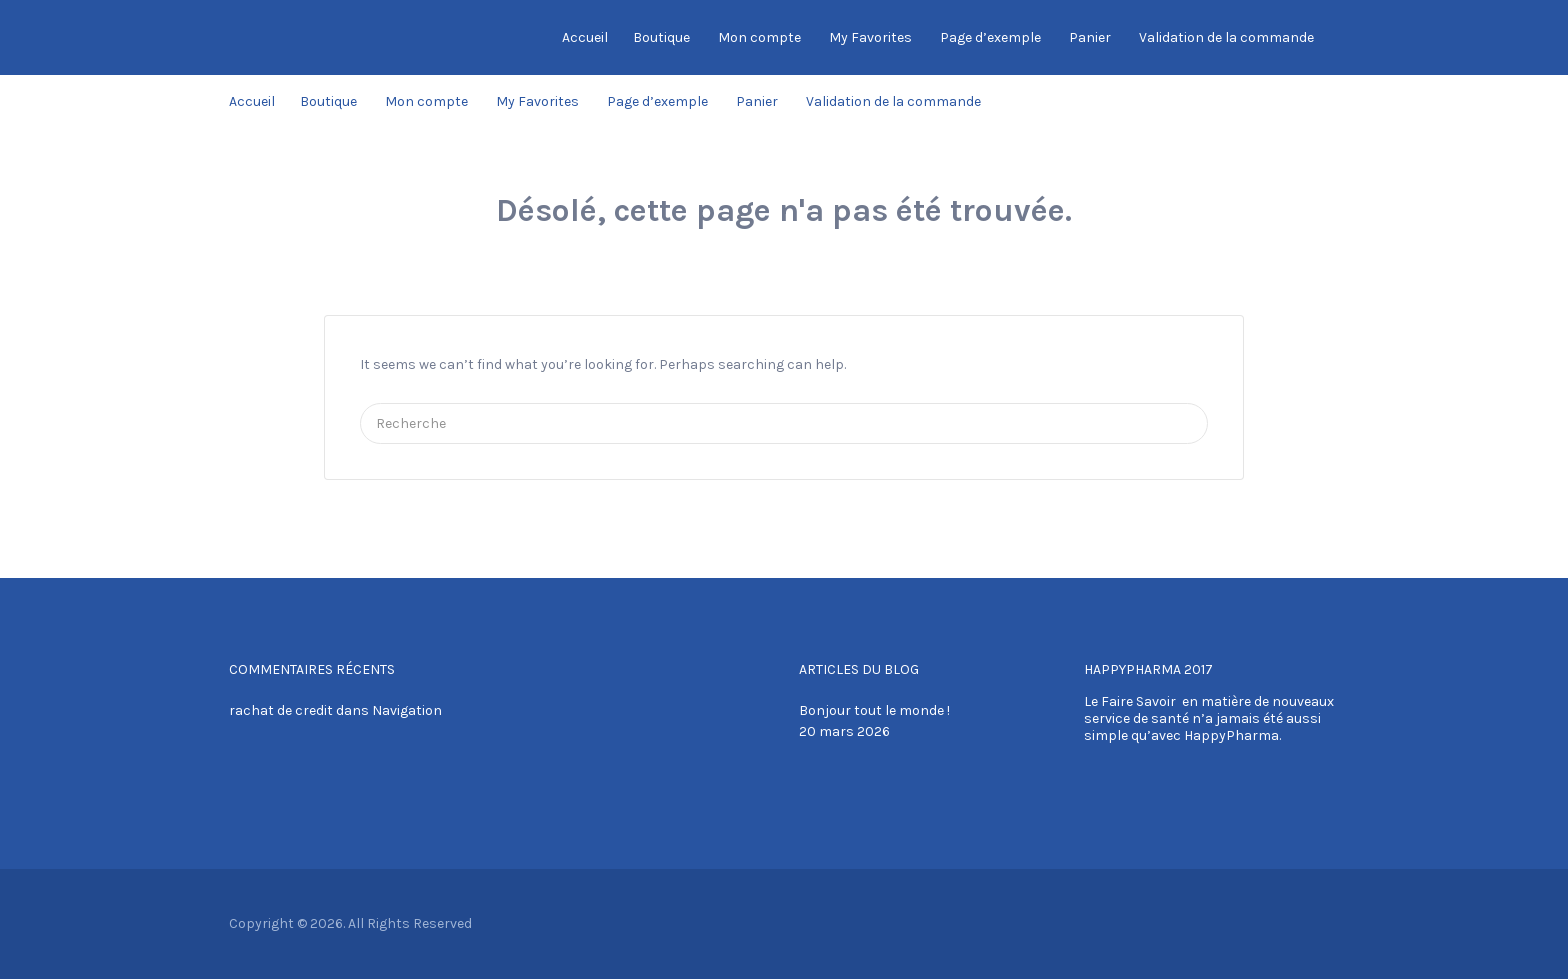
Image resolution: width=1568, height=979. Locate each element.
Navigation (407, 710)
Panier (1090, 37)
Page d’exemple (990, 37)
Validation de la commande (1226, 37)
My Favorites (870, 37)
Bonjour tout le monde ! (874, 710)
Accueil (585, 37)
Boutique (661, 37)
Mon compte (759, 37)
